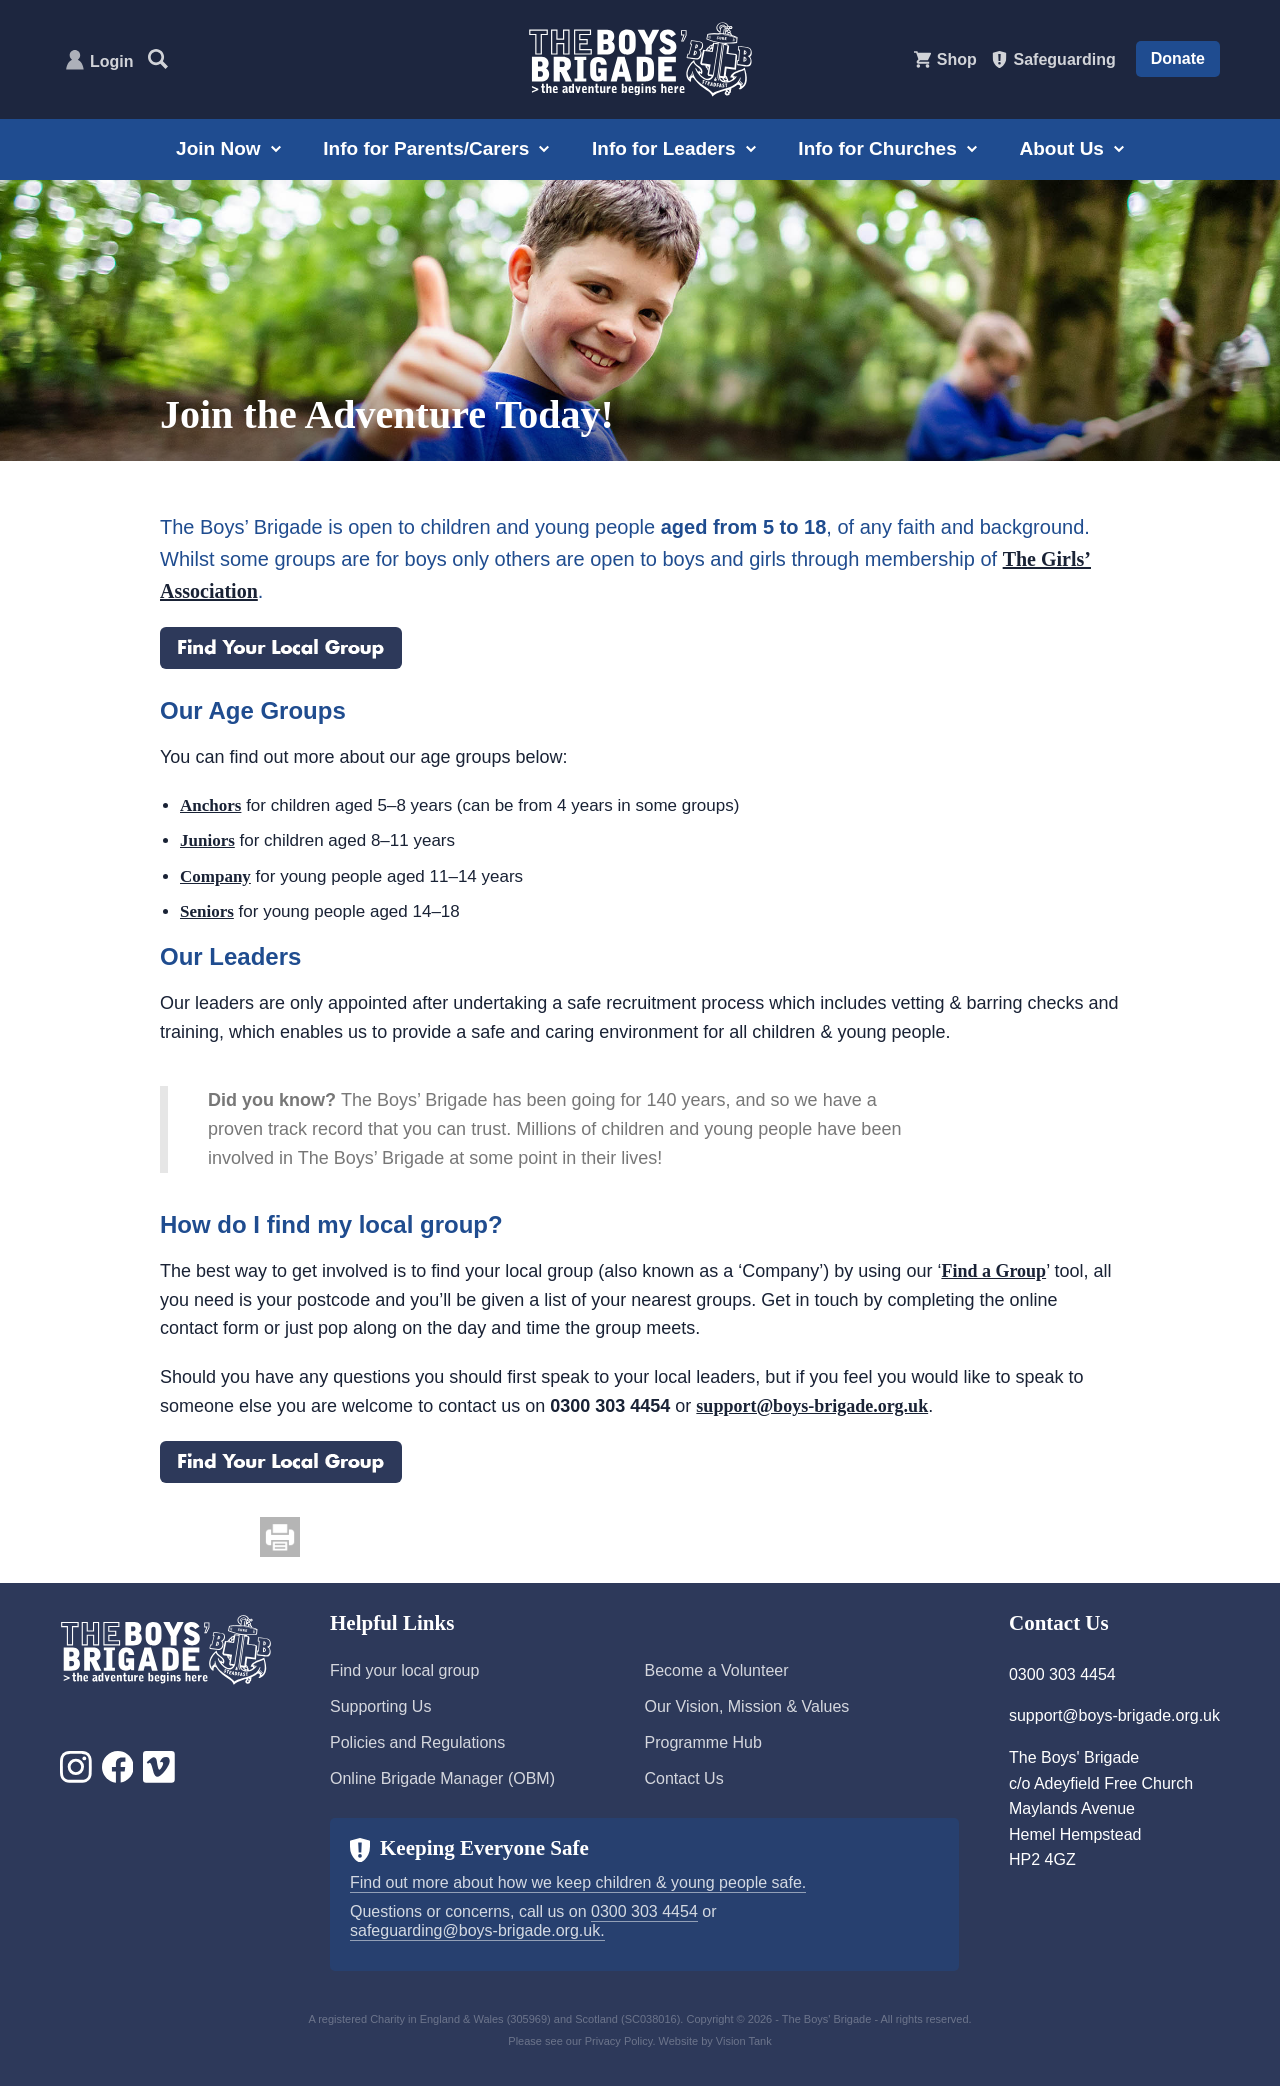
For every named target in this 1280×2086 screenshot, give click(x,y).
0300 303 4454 (644, 1911)
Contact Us (683, 1778)
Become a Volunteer (716, 1670)
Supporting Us (380, 1706)
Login (112, 62)
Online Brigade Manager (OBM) (442, 1778)
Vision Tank (744, 2041)
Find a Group (993, 1271)
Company (215, 876)
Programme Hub (702, 1742)
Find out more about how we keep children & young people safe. (578, 1882)
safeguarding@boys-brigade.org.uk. (477, 1930)
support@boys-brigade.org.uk (812, 1406)
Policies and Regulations (417, 1742)
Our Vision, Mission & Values (746, 1706)
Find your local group (404, 1670)
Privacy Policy (619, 2041)
